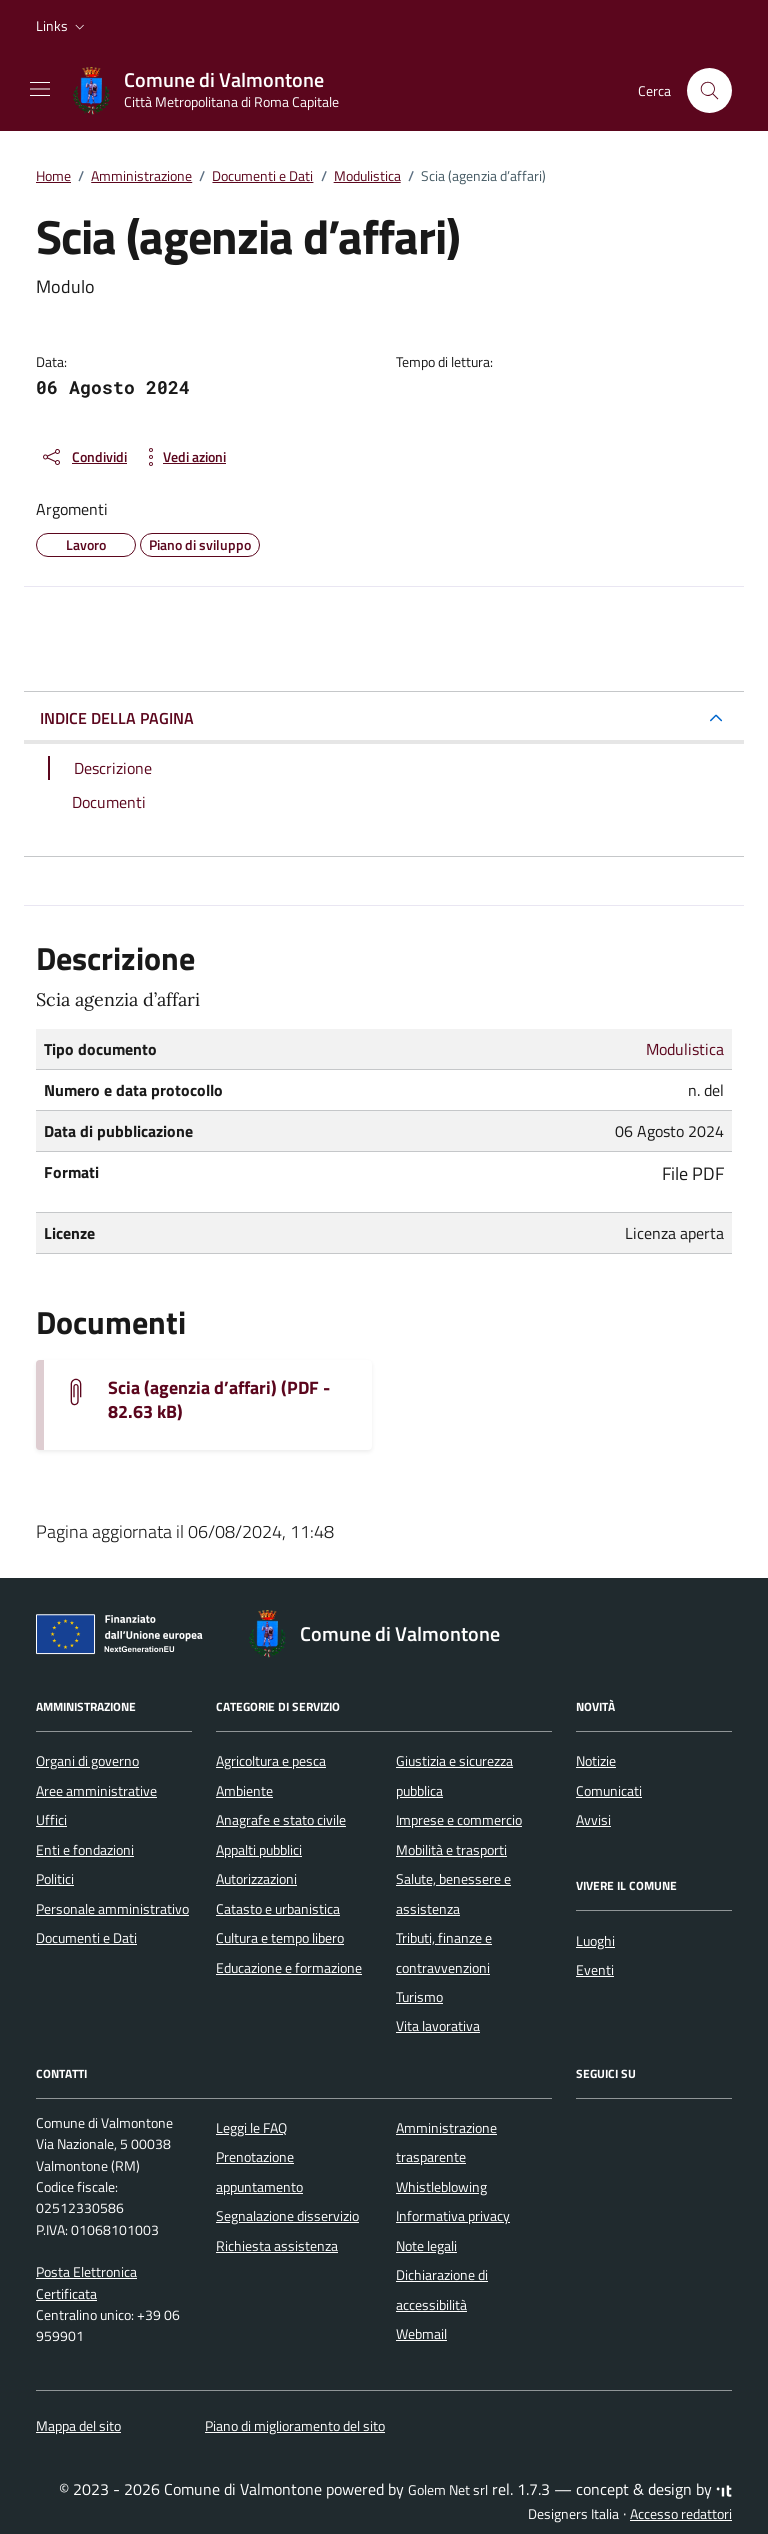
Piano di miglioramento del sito (295, 2426)
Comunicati (609, 1791)
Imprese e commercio (459, 1820)
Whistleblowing (441, 2187)
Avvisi (593, 1820)
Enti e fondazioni (85, 1850)
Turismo (419, 1997)
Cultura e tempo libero (280, 1938)
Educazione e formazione (289, 1968)
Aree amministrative (96, 1791)
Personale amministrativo (112, 1909)
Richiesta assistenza (277, 2246)
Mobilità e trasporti (451, 1850)
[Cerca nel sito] (710, 90)
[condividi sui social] (83, 457)
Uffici (51, 1820)
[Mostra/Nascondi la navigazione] (40, 89)
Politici (55, 1879)
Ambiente (244, 1791)
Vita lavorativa (438, 2026)
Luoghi (595, 1941)
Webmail (421, 2334)
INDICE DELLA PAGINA (117, 718)
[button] (62, 26)
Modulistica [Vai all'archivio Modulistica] (685, 1049)
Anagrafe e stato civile (281, 1820)
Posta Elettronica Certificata (86, 2282)
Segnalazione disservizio (287, 2216)
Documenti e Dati (86, 1938)
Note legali (426, 2246)
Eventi (595, 1970)
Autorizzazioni (256, 1879)
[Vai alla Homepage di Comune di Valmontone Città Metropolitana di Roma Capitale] (215, 91)
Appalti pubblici (259, 1850)
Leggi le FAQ (251, 2128)
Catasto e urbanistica (278, 1909)
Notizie (596, 1761)
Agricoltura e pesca (271, 1761)
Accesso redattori (681, 2514)
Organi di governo (87, 1761)
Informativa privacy (453, 2216)
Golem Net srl (448, 2490)
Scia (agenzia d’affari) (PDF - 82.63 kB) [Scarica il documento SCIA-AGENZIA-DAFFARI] (219, 1400)
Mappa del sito (78, 2426)
